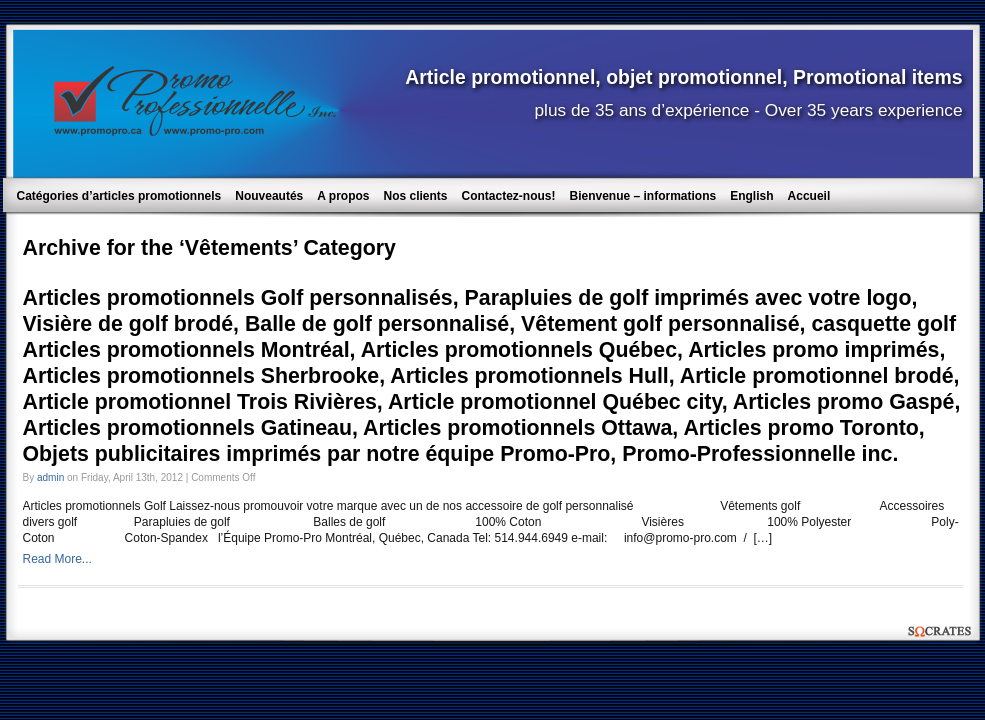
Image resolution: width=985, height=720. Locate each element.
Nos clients (415, 196)
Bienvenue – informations (643, 196)
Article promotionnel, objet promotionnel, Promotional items (683, 77)
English (751, 196)
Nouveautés (269, 196)
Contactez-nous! (509, 196)
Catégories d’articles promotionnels (119, 196)
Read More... (57, 559)
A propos (343, 196)
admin (50, 477)
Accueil (809, 196)
